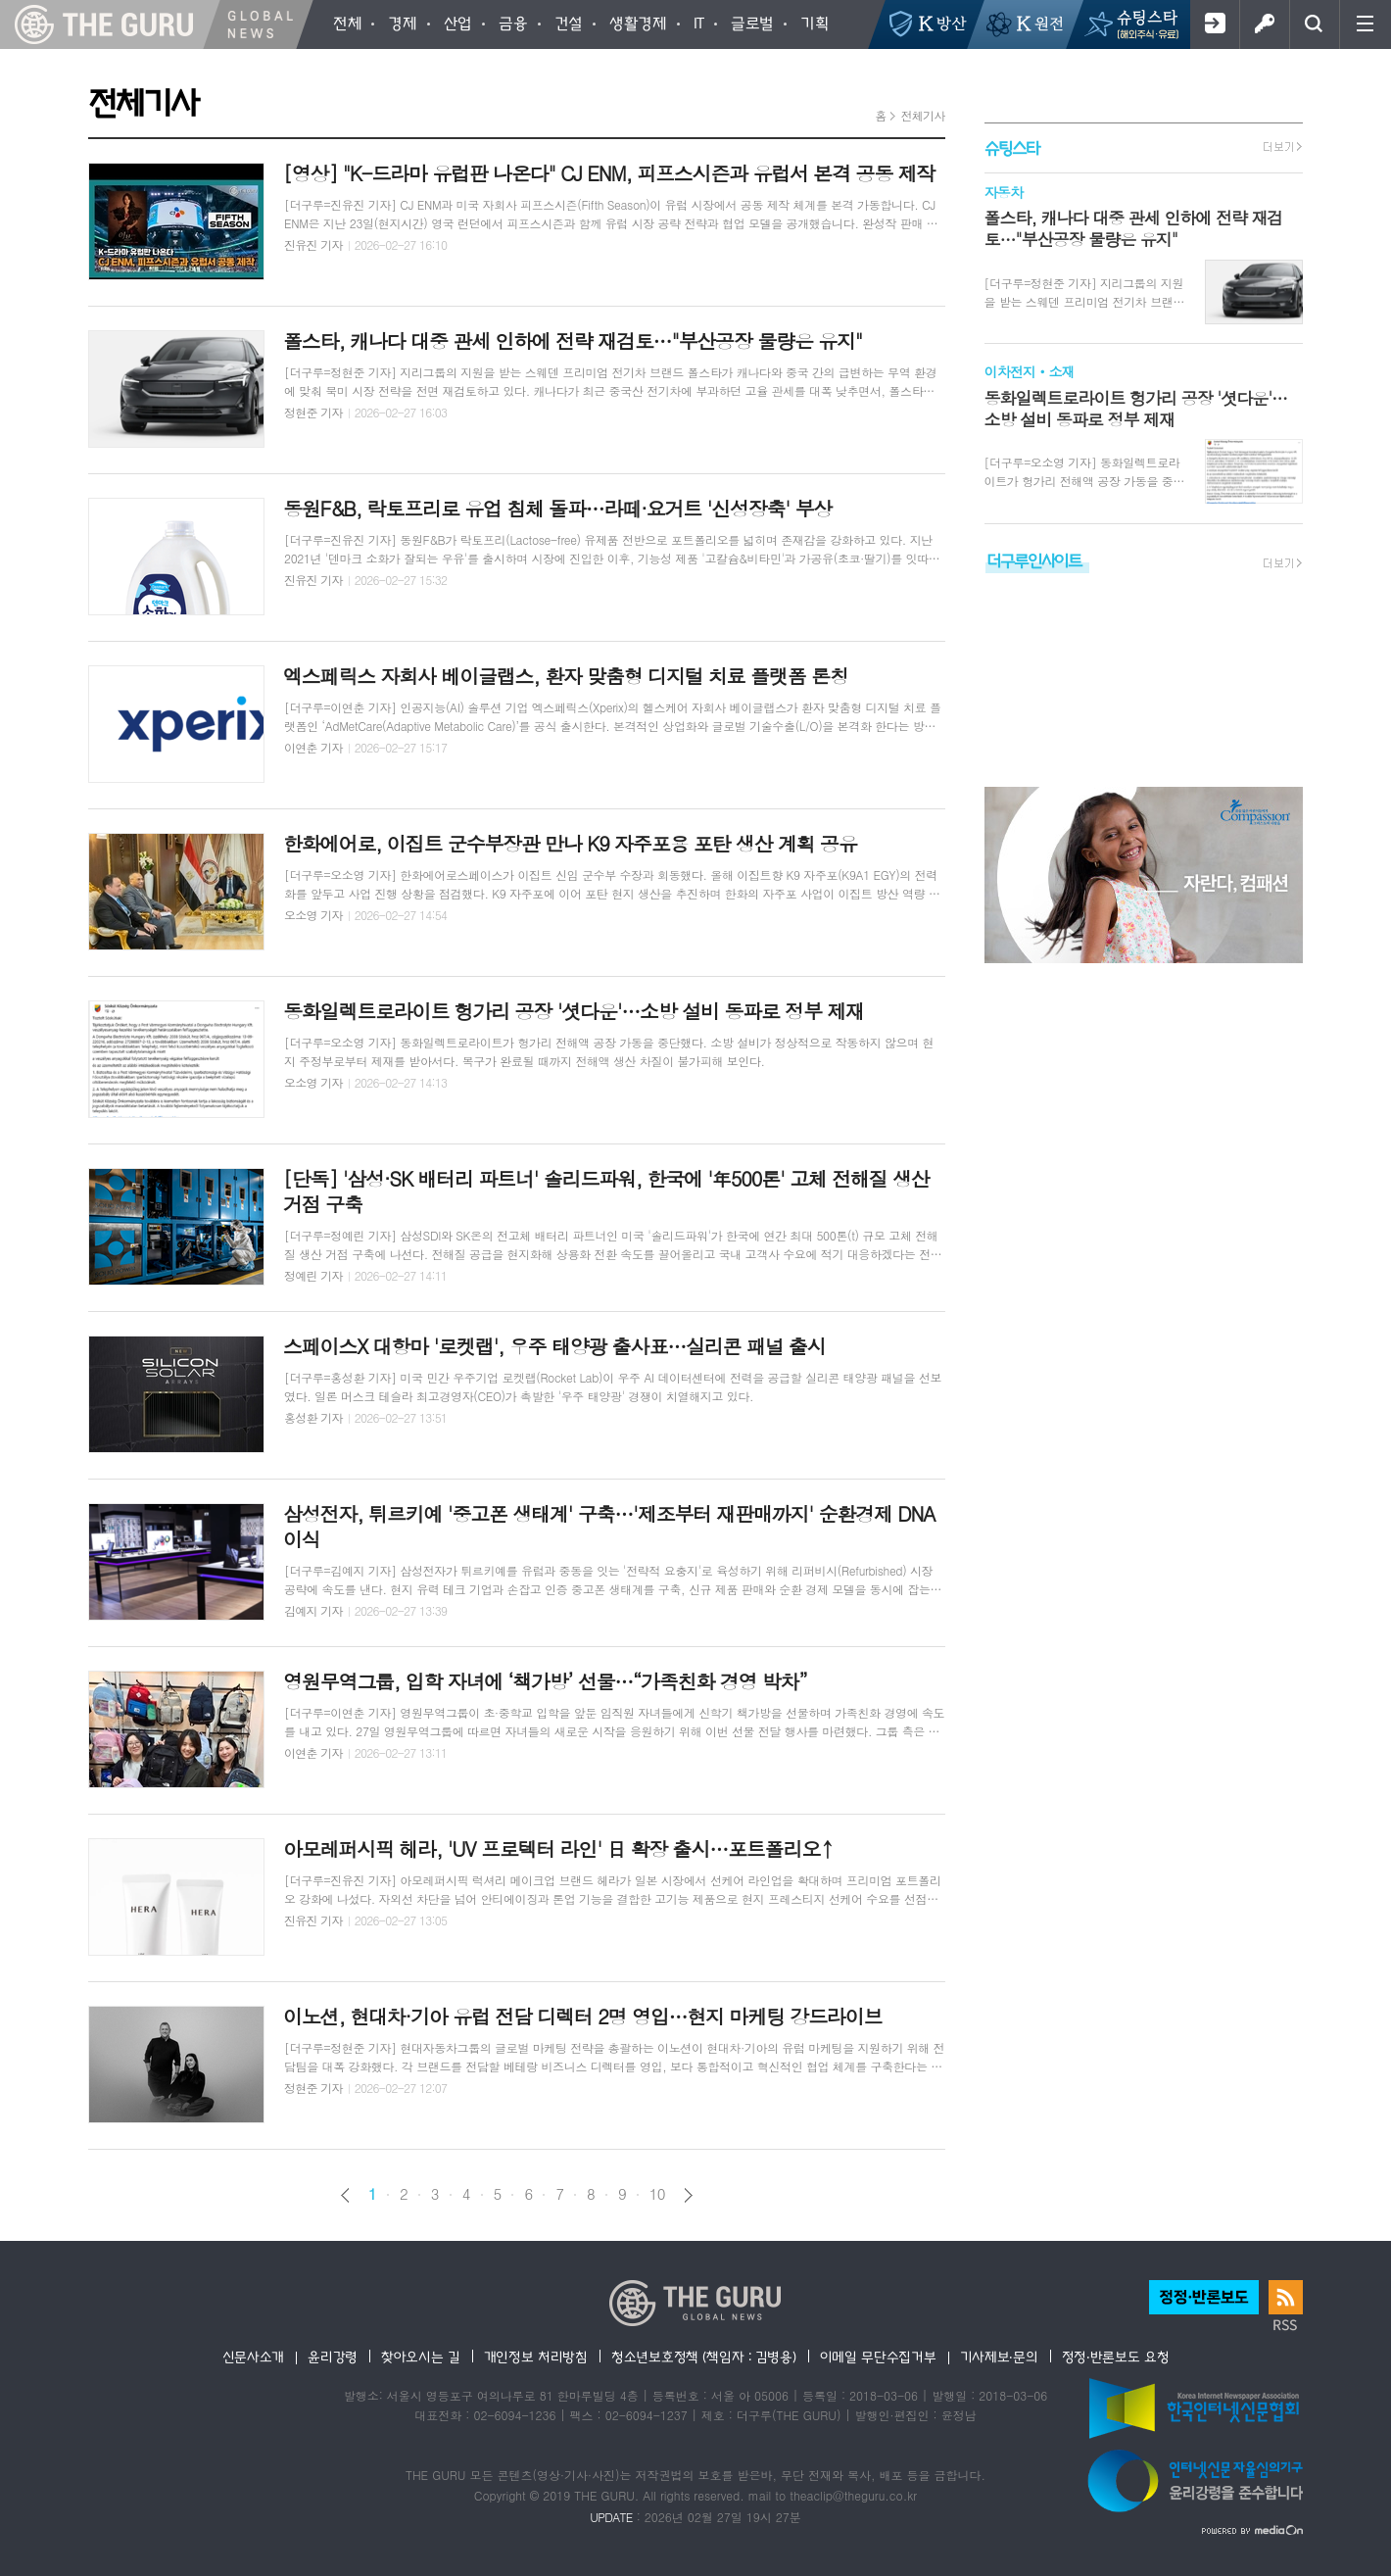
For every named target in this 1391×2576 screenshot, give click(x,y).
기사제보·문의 (999, 2356)
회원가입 (1214, 24)
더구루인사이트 (1034, 560)
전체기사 (922, 115)
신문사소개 (253, 2356)
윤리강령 (333, 2356)
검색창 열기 (1314, 24)
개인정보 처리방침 (536, 2356)
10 (657, 2194)
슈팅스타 (1011, 147)
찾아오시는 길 (420, 2356)
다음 (688, 2195)
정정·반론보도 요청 (1116, 2356)
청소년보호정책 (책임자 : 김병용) (703, 2356)
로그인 (1264, 24)
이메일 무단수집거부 (878, 2356)
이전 (345, 2195)
